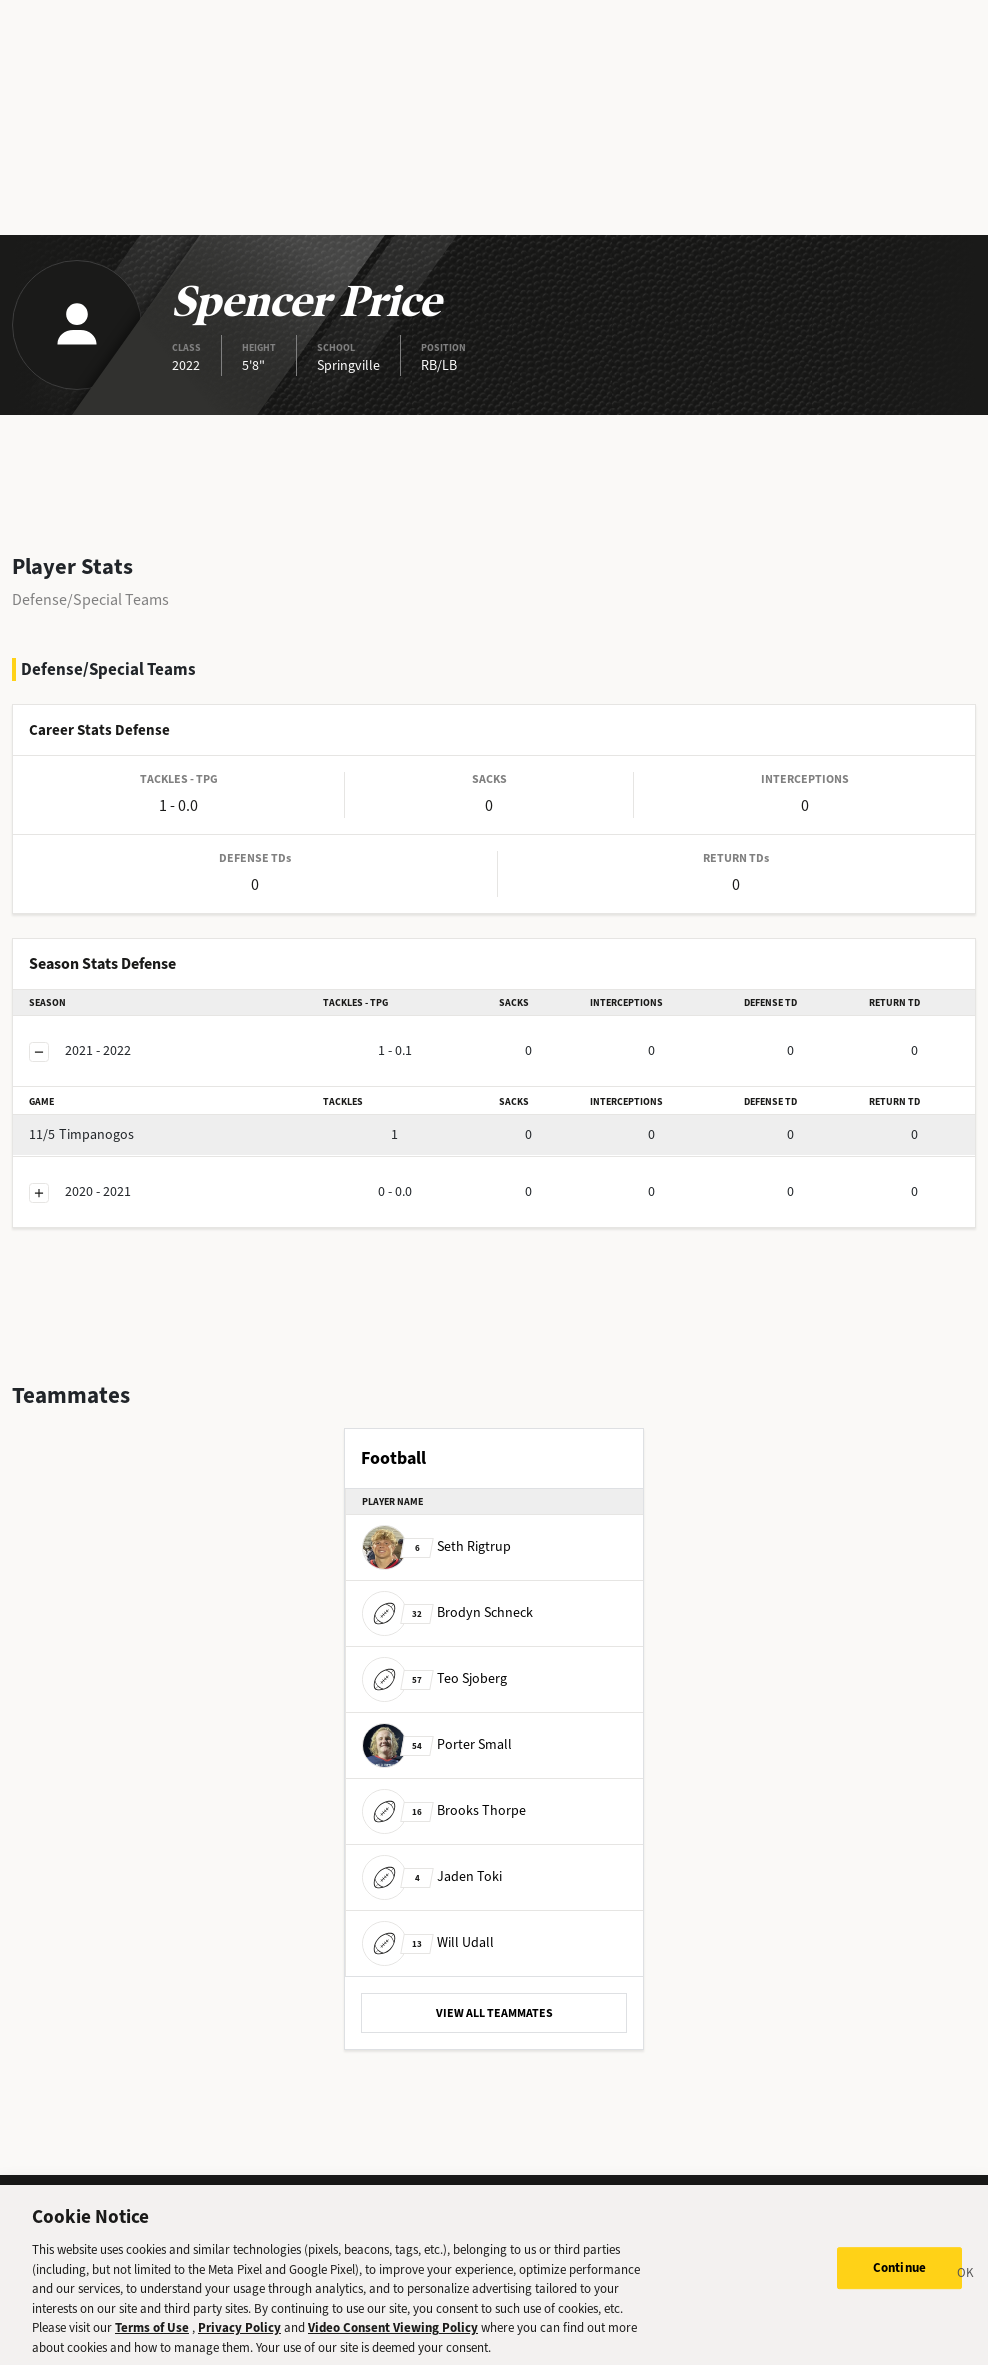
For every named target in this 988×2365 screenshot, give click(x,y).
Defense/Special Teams (90, 599)
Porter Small (437, 1744)
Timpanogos (81, 1134)
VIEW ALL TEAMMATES (494, 2013)
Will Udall (428, 1942)
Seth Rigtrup (436, 1546)
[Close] (966, 2284)
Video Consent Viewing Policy (393, 2335)
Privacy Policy (239, 2335)
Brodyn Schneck (447, 1612)
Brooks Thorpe (444, 1810)
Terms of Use (152, 2335)
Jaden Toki (432, 1876)
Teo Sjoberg (434, 1678)
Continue (899, 2276)
